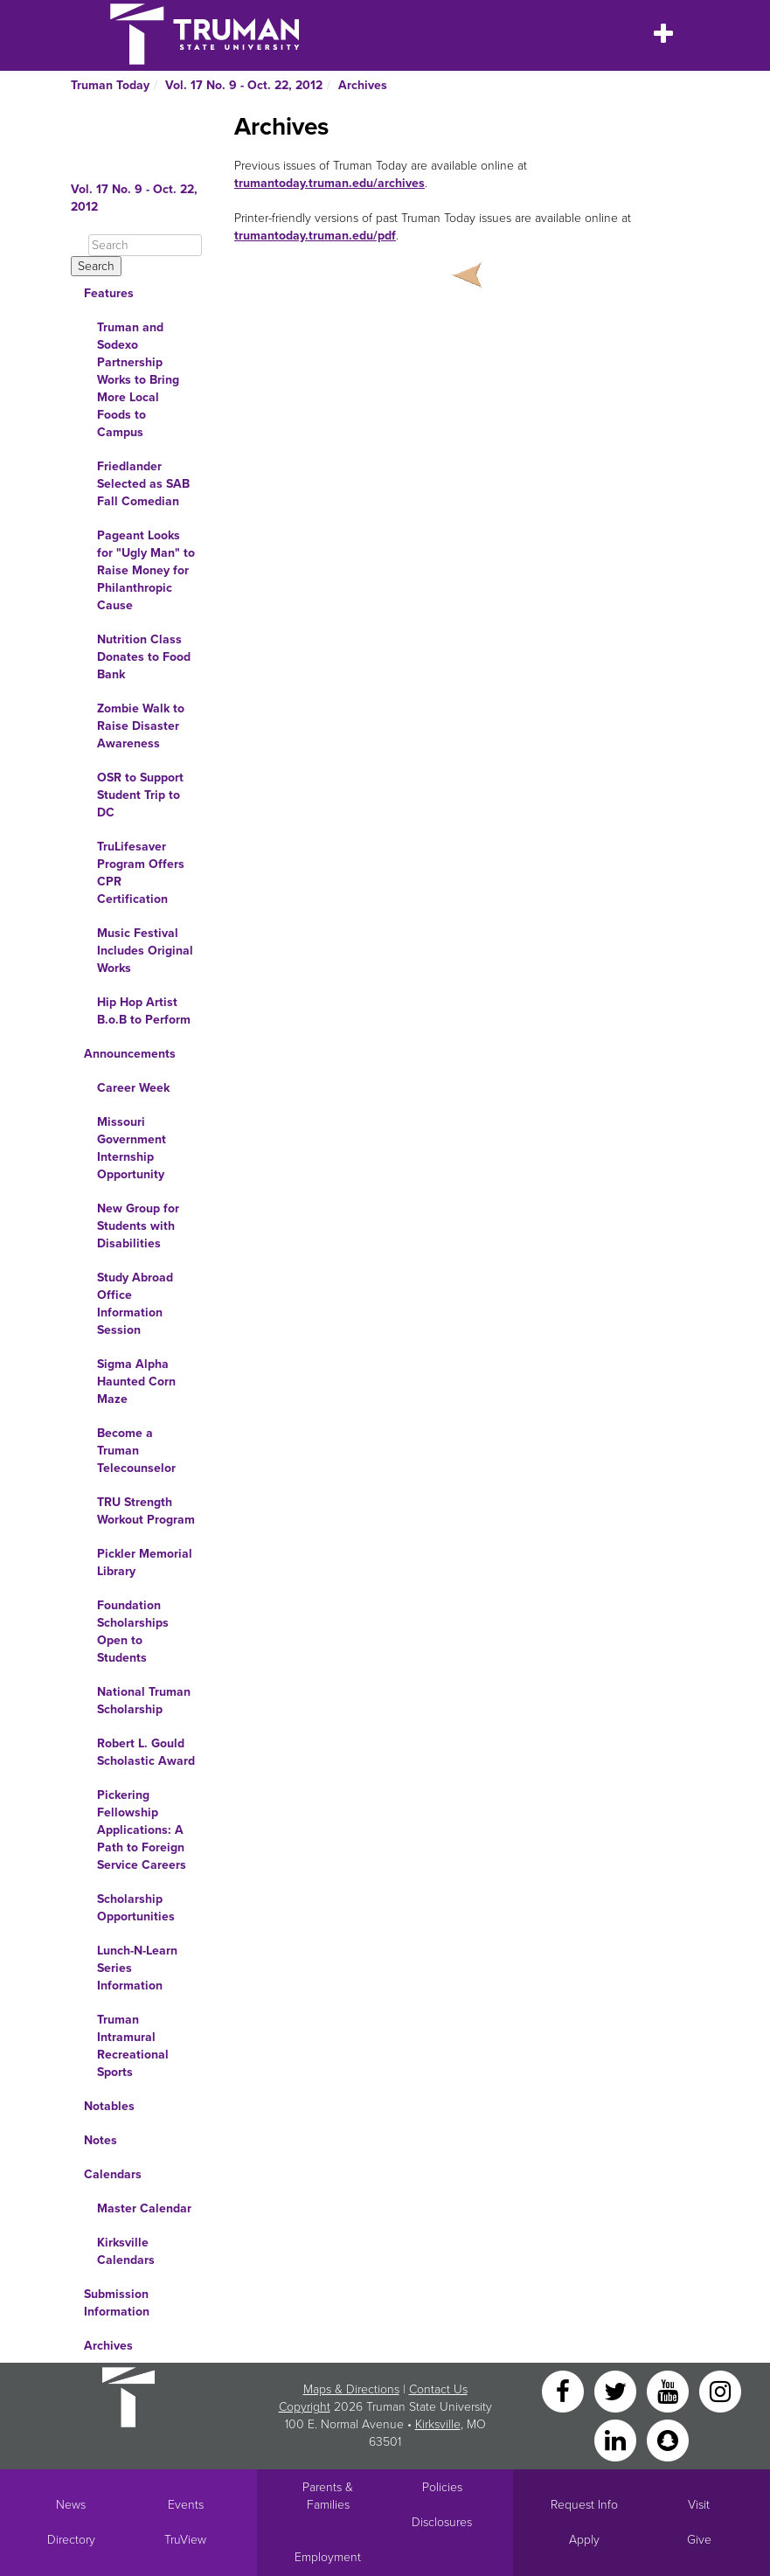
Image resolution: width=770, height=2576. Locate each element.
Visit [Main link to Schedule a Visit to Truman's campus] (699, 2504)
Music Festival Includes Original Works (145, 951)
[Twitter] (617, 2390)
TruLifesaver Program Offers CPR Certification (140, 872)
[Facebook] (564, 2390)
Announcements (130, 1053)
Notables (109, 2106)
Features (109, 293)
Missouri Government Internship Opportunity (131, 1148)
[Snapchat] (667, 2439)
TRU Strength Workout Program (146, 1511)
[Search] (145, 245)
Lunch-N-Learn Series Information (137, 1968)
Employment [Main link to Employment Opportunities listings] (328, 2557)
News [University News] (71, 2504)
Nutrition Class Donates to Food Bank (144, 657)
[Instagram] (720, 2390)
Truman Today (110, 85)
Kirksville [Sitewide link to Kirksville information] (438, 2424)
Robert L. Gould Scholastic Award (146, 1752)
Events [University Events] (186, 2504)
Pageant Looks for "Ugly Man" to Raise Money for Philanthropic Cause (146, 570)
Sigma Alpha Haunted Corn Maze (136, 1381)
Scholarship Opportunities (136, 1908)
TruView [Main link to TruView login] (185, 2539)
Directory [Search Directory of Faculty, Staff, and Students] (71, 2539)
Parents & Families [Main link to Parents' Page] (327, 2496)
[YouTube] (669, 2390)
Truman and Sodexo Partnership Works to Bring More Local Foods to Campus (138, 380)
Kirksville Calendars (126, 2251)
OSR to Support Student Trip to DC (140, 795)
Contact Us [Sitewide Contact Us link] (438, 2389)
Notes (100, 2140)
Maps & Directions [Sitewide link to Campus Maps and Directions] (351, 2389)
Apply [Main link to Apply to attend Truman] (584, 2539)
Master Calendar (144, 2208)
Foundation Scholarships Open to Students (133, 1631)
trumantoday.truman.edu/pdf (315, 235)
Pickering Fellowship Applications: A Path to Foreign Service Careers (141, 1830)
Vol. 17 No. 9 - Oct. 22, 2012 (244, 85)
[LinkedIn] (617, 2439)
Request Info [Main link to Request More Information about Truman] (584, 2504)
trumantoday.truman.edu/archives (329, 183)
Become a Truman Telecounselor (136, 1450)
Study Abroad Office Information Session (135, 1303)
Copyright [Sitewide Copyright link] (304, 2406)
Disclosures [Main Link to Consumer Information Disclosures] (442, 2522)
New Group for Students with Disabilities (138, 1226)
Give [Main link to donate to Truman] (699, 2539)
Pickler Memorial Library (144, 1562)
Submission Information (116, 2303)
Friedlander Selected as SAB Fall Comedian (143, 484)
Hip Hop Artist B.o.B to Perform (144, 1011)
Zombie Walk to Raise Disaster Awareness (140, 726)
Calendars (113, 2174)
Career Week (133, 1087)
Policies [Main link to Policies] (442, 2487)
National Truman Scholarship (144, 1700)
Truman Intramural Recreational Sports (133, 2046)
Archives (362, 85)
